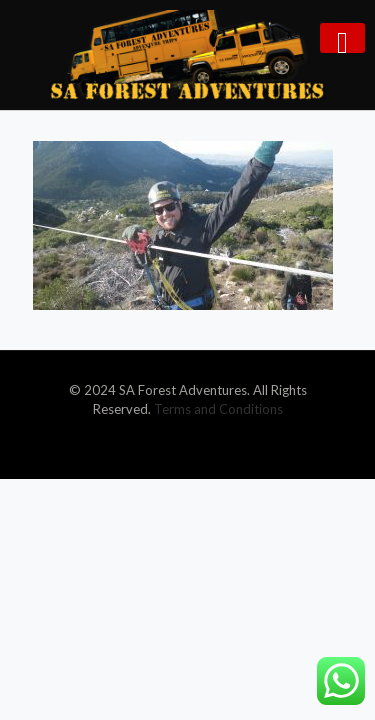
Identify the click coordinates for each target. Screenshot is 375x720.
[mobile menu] (342, 38)
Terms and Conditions (218, 409)
